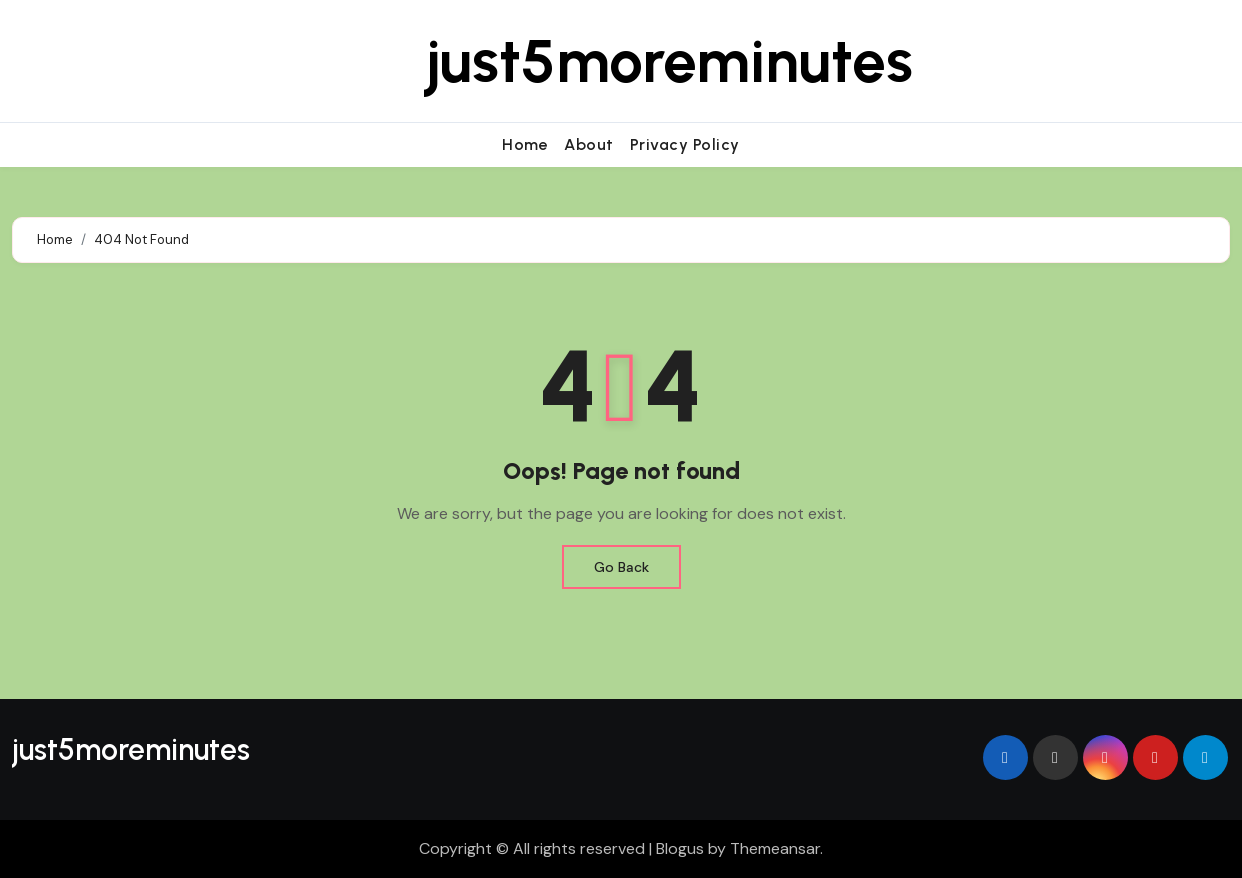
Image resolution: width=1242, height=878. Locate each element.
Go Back (621, 567)
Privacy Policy (685, 144)
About (589, 144)
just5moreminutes (669, 61)
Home (525, 144)
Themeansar (775, 848)
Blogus (680, 848)
